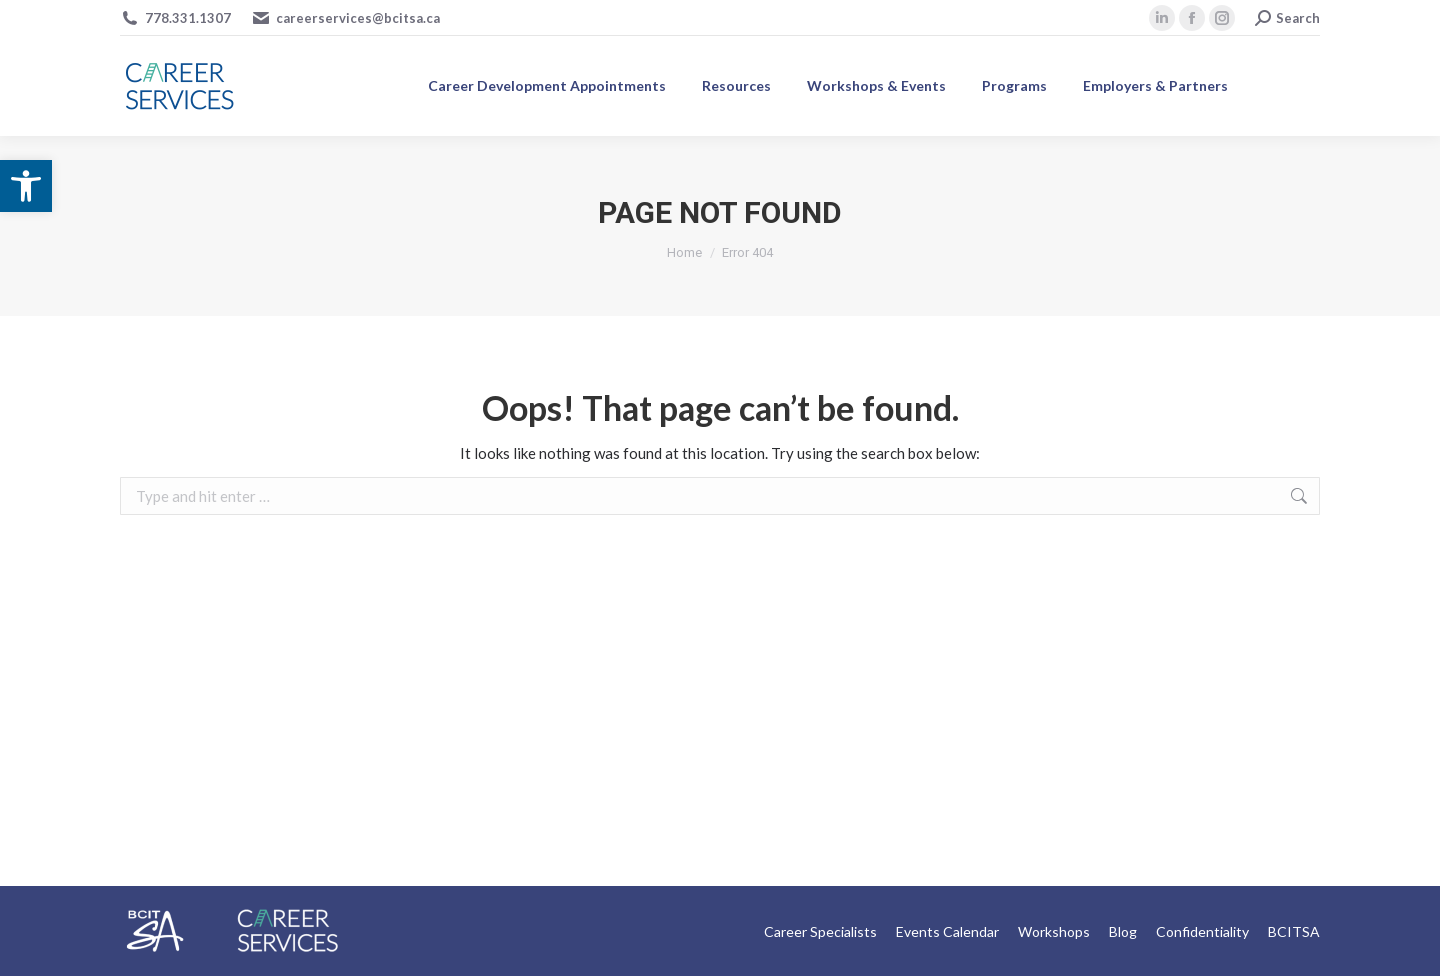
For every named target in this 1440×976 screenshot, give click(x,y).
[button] (26, 186)
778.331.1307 (188, 18)
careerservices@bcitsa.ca (358, 18)
